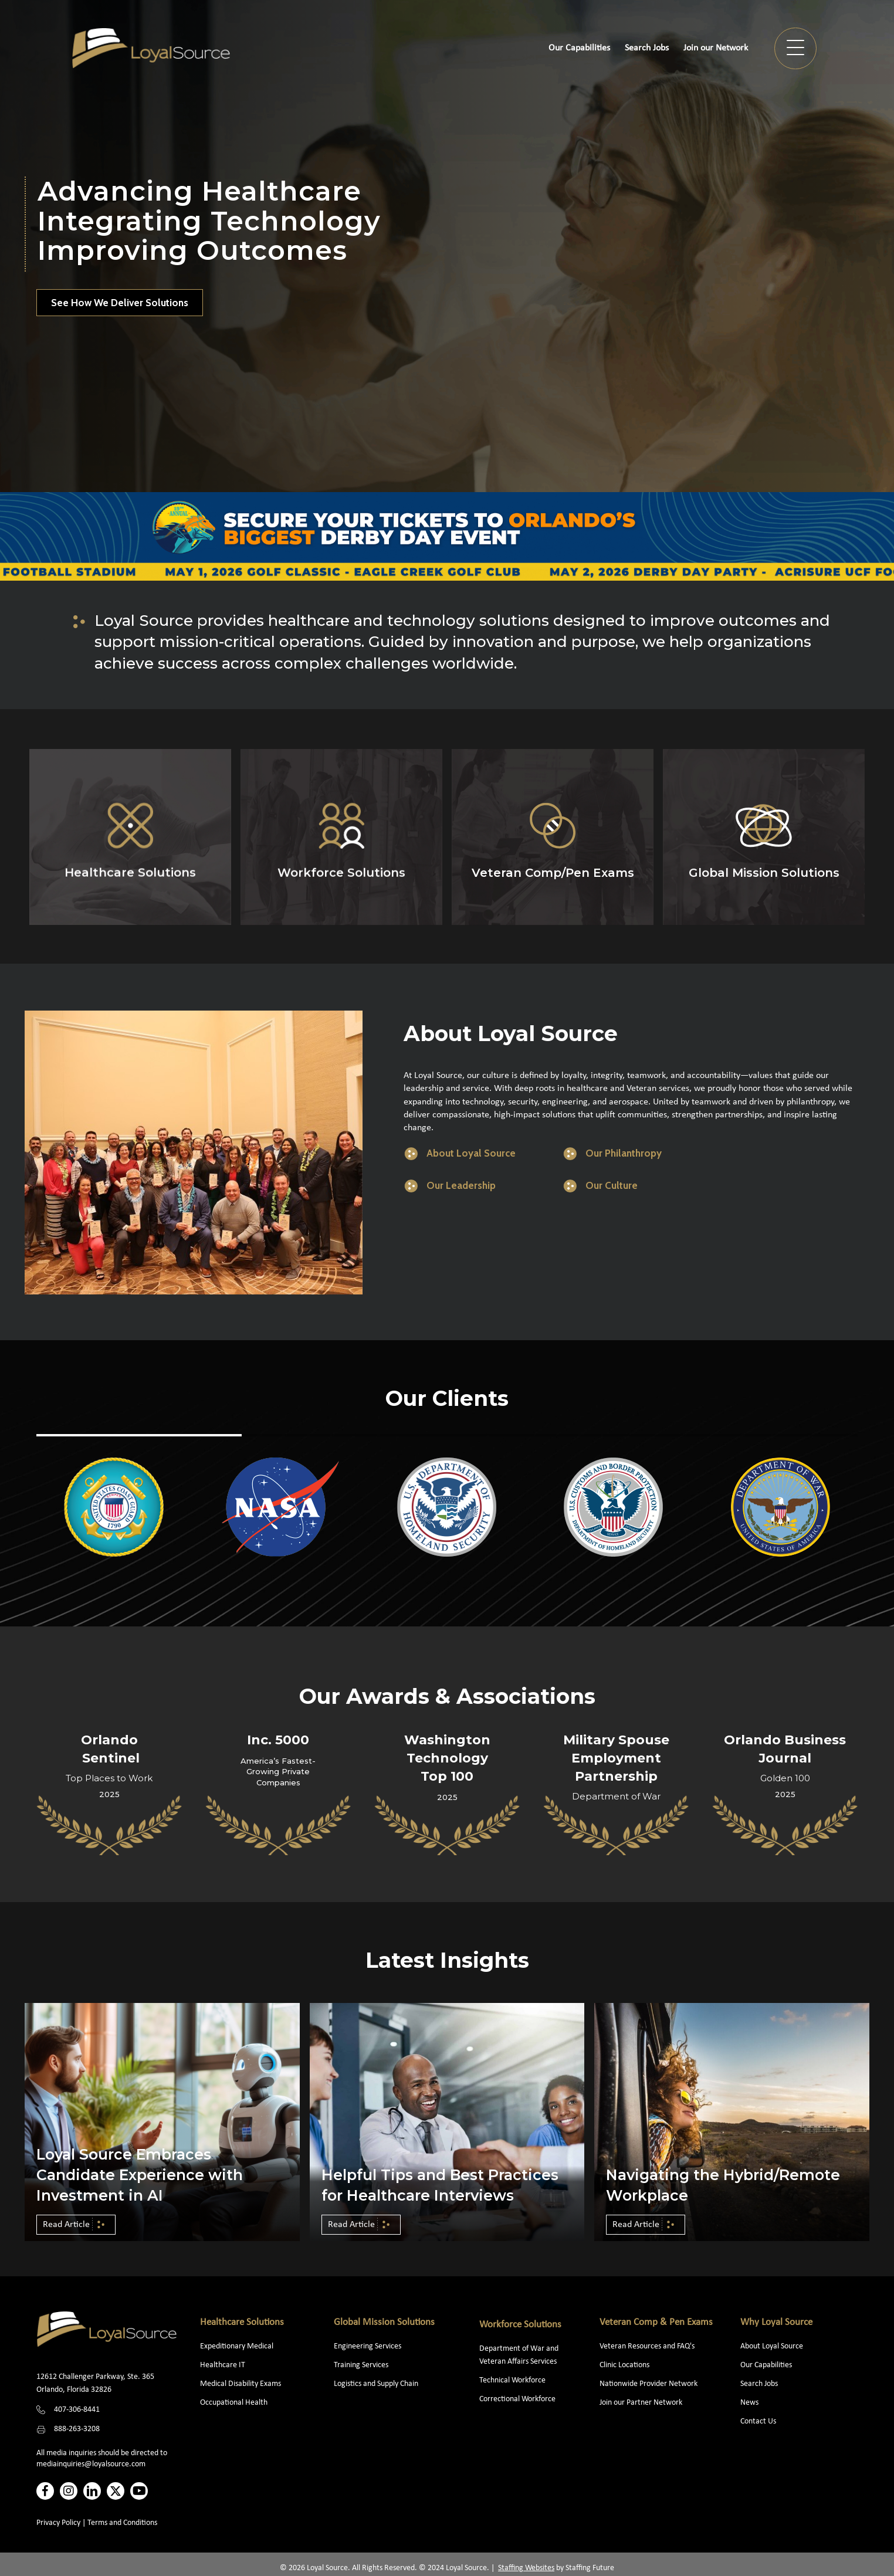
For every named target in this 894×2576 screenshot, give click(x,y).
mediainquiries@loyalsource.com (90, 2464)
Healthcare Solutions (242, 2322)
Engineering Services (367, 2346)
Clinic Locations (624, 2365)
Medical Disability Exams (241, 2384)
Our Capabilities (766, 2365)
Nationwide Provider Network (648, 2384)
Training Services (361, 2365)
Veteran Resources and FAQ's (647, 2346)
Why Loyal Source (776, 2322)
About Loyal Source (771, 2346)
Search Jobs (759, 2384)
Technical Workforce (512, 2380)
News (749, 2402)
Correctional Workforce (517, 2399)
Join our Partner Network (641, 2402)
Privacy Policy (58, 2523)
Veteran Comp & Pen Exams (656, 2322)
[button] (795, 48)
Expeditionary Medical (236, 2346)
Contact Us (758, 2421)
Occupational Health (233, 2402)
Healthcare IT (223, 2365)
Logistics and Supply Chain (376, 2384)
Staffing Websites (526, 2568)
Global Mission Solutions (384, 2322)
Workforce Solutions (520, 2325)
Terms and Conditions (122, 2523)
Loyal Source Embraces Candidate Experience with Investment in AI (139, 2174)
